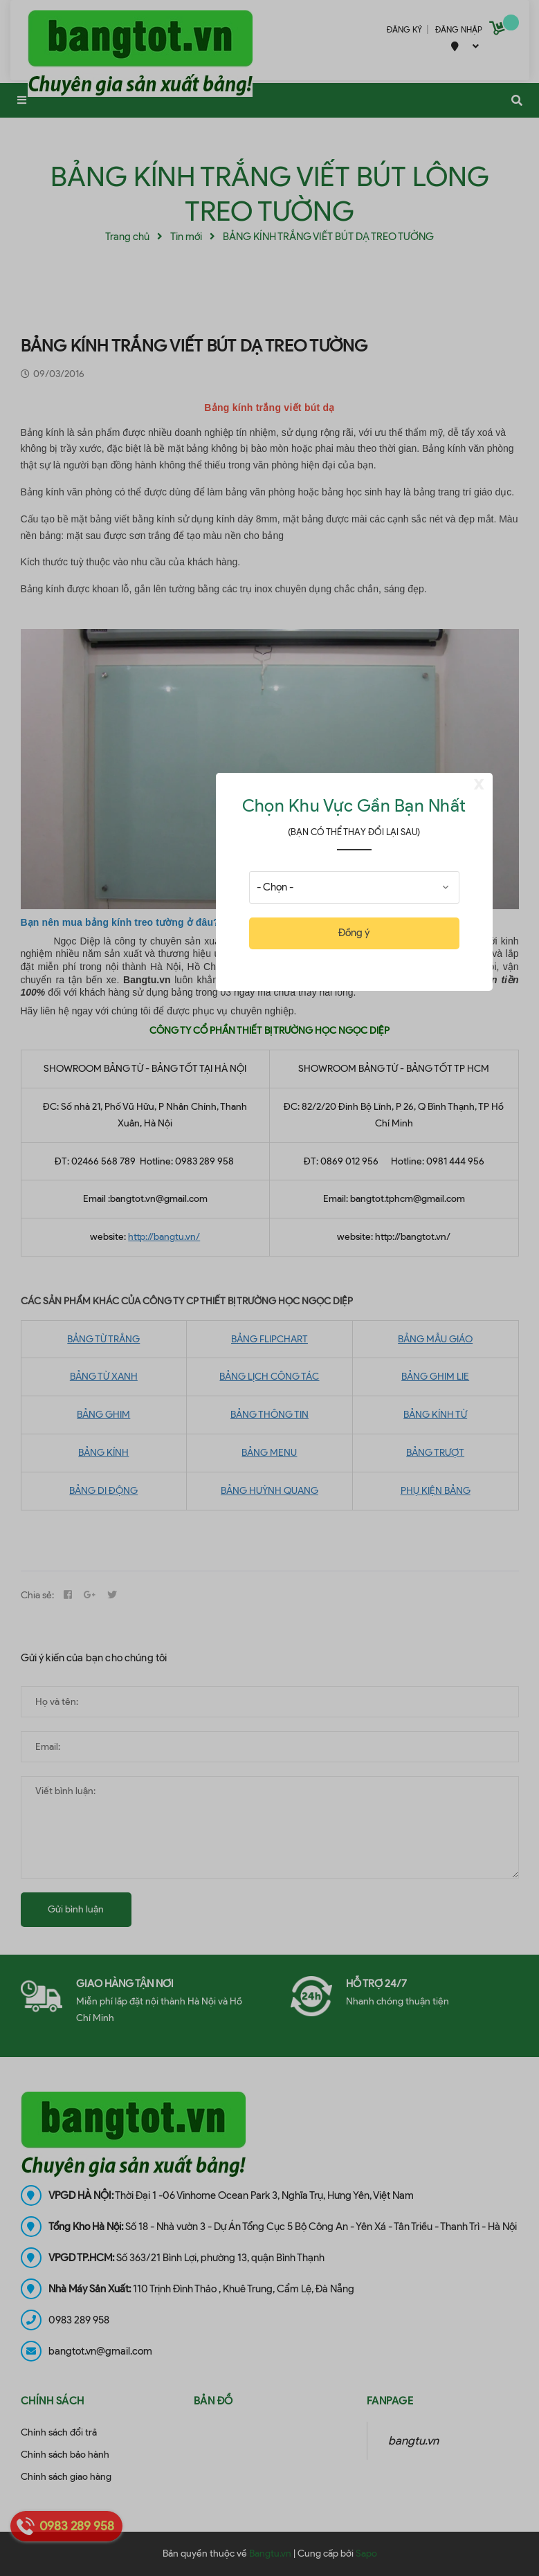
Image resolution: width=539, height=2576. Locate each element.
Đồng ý (353, 932)
